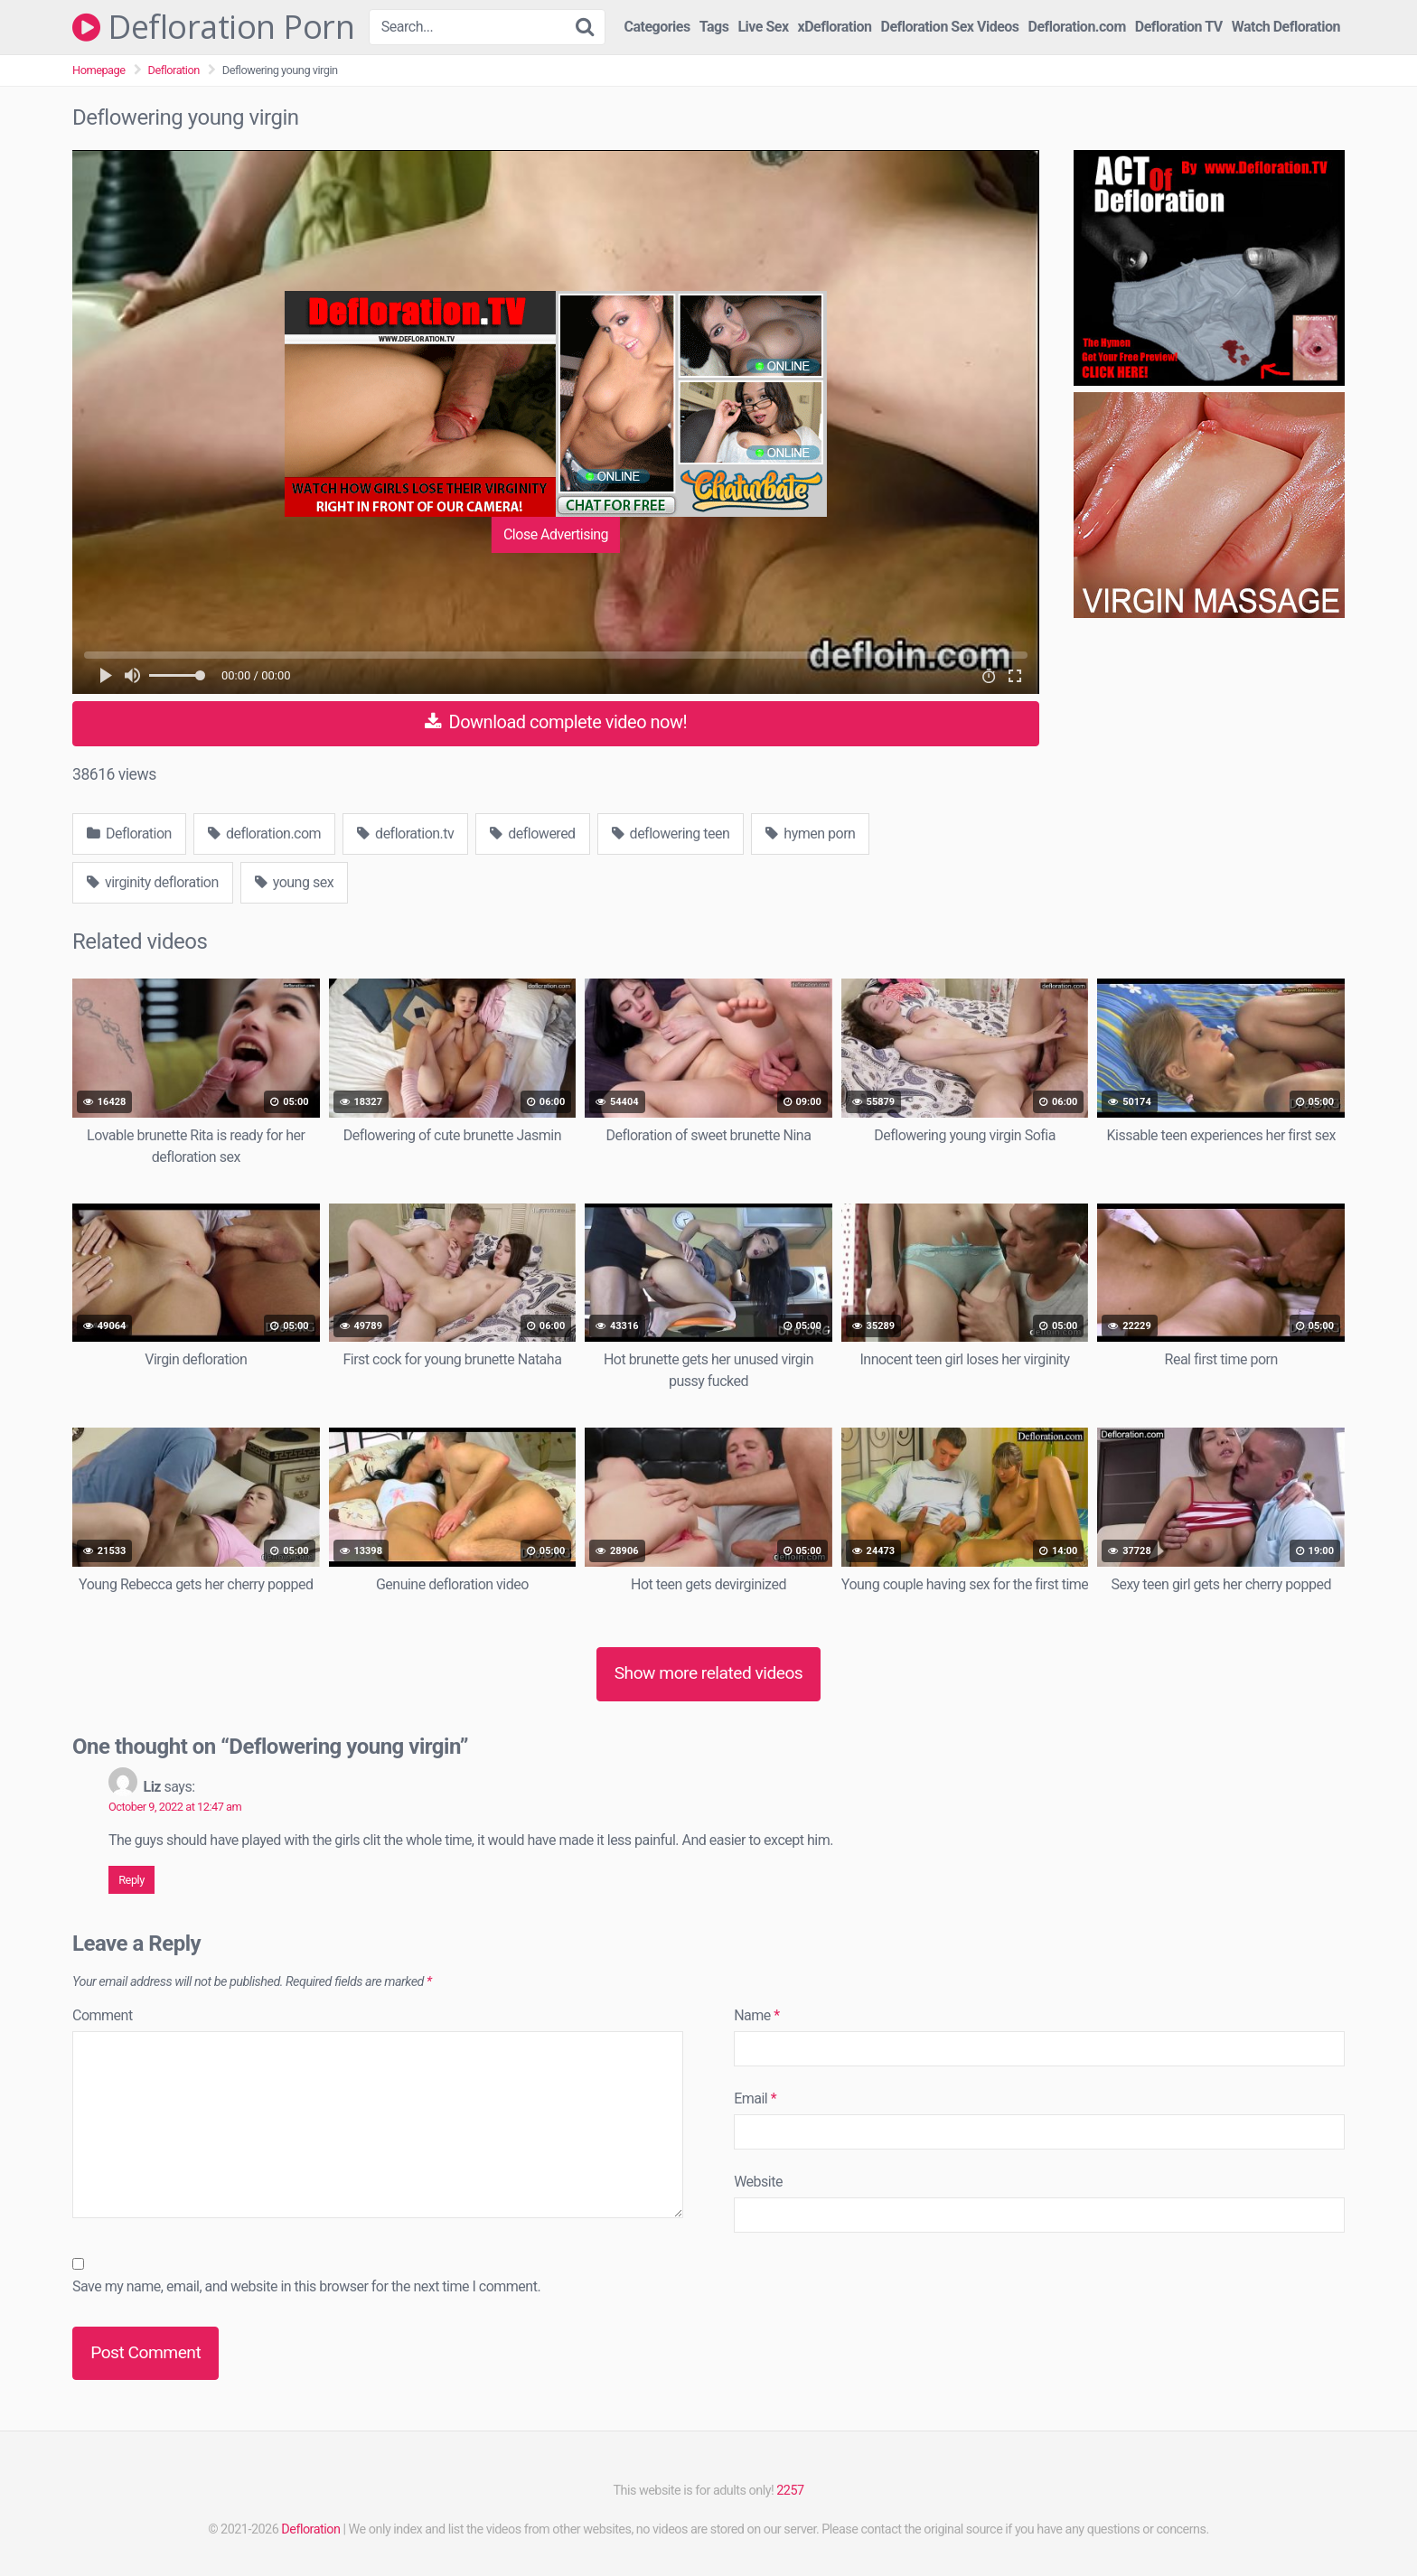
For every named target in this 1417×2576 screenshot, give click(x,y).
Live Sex (762, 26)
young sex (294, 882)
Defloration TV (1179, 26)
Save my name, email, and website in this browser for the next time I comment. (306, 2286)
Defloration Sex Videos (950, 26)
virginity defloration (153, 882)
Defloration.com (1077, 26)
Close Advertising (555, 534)
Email (755, 2098)
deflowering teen (671, 833)
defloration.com (264, 833)
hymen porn (810, 833)
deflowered (532, 833)
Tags (714, 26)
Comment (102, 2015)
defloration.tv (405, 833)
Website (758, 2181)
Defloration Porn (213, 27)
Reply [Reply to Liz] (131, 1880)
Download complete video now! (556, 722)
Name (757, 2015)
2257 (789, 2490)
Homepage (99, 70)
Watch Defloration (1286, 26)
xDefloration (835, 26)
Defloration (174, 70)
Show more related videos (709, 1673)
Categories (657, 26)
